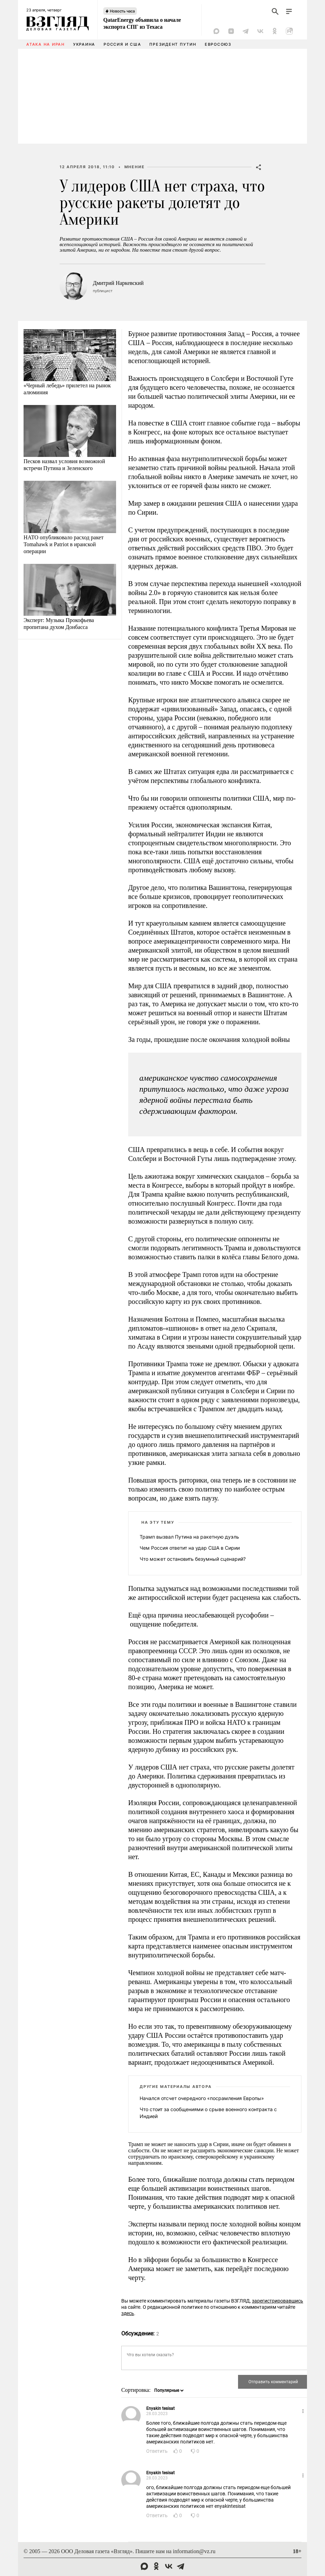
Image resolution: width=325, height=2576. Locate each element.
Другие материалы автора (175, 2086)
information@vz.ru (194, 2551)
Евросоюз (218, 44)
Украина (84, 44)
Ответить (157, 2451)
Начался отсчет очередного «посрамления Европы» (202, 2098)
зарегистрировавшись (277, 2301)
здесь (127, 2313)
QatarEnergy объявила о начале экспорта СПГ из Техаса (142, 23)
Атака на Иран (45, 44)
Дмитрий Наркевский (118, 283)
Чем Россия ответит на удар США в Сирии (190, 1548)
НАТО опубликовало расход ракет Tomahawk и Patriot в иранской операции (64, 544)
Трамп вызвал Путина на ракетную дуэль (189, 1537)
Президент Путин (172, 44)
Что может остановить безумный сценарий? (193, 1559)
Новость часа (122, 11)
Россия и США (122, 44)
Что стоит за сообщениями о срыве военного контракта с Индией (208, 2112)
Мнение (134, 166)
